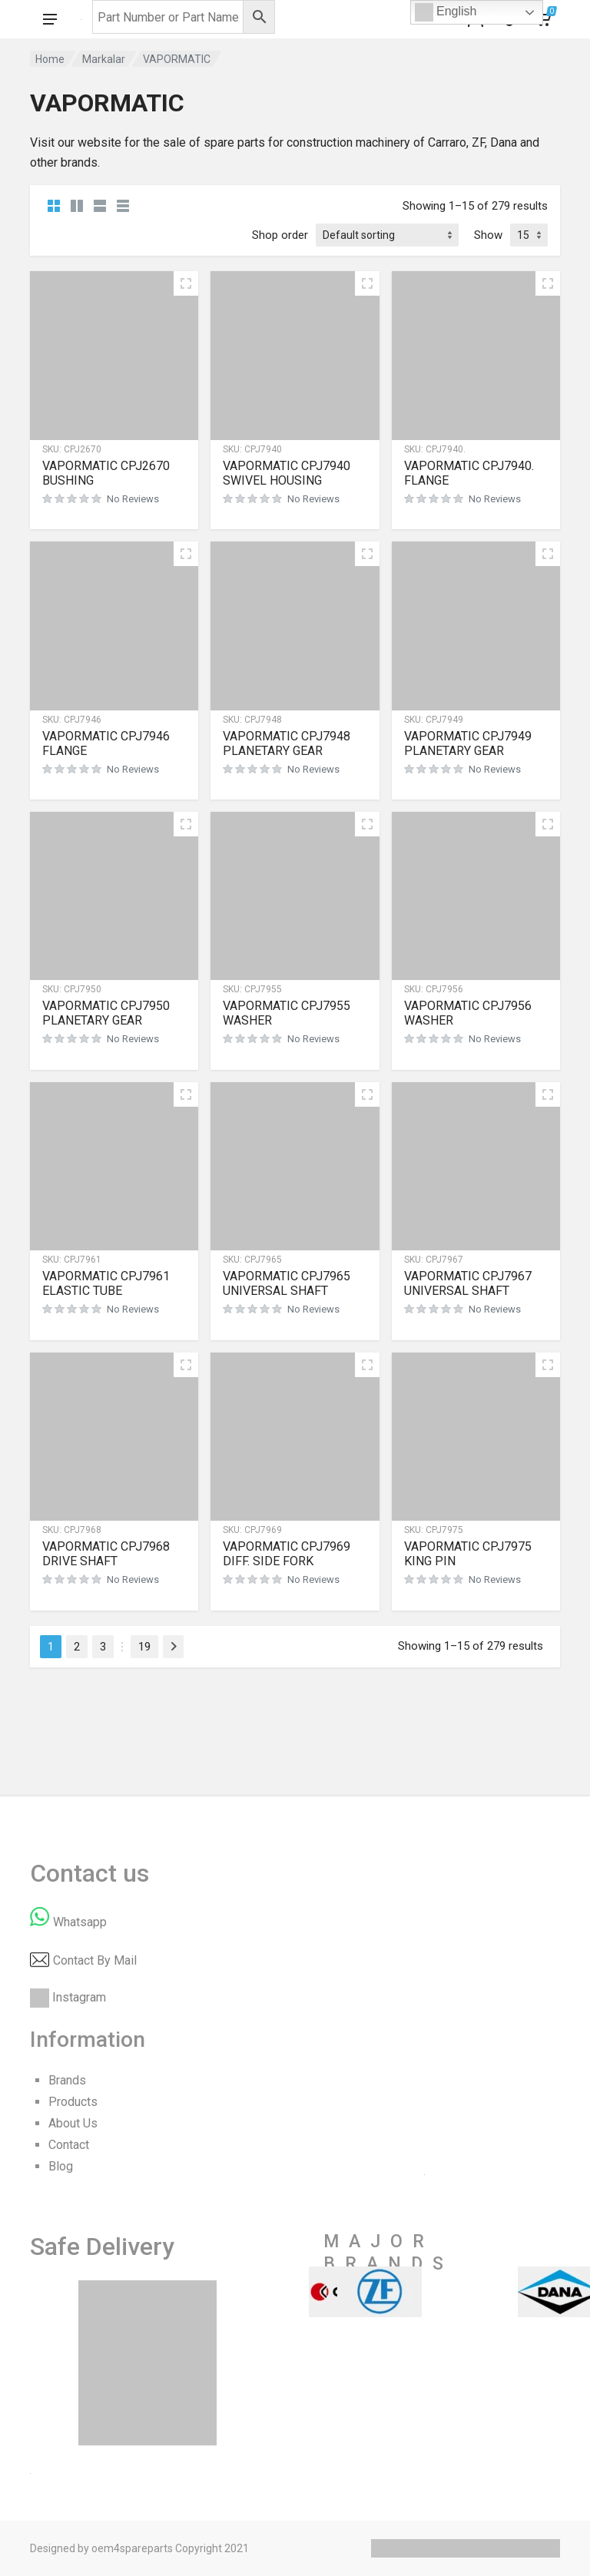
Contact (68, 2144)
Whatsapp (80, 1922)
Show (488, 235)
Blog (60, 2166)
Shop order (280, 235)
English (446, 12)
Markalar (103, 59)
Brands (67, 2080)
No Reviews (133, 499)
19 (144, 1647)
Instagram (79, 1997)
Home (50, 59)
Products (73, 2101)
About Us (73, 2123)
